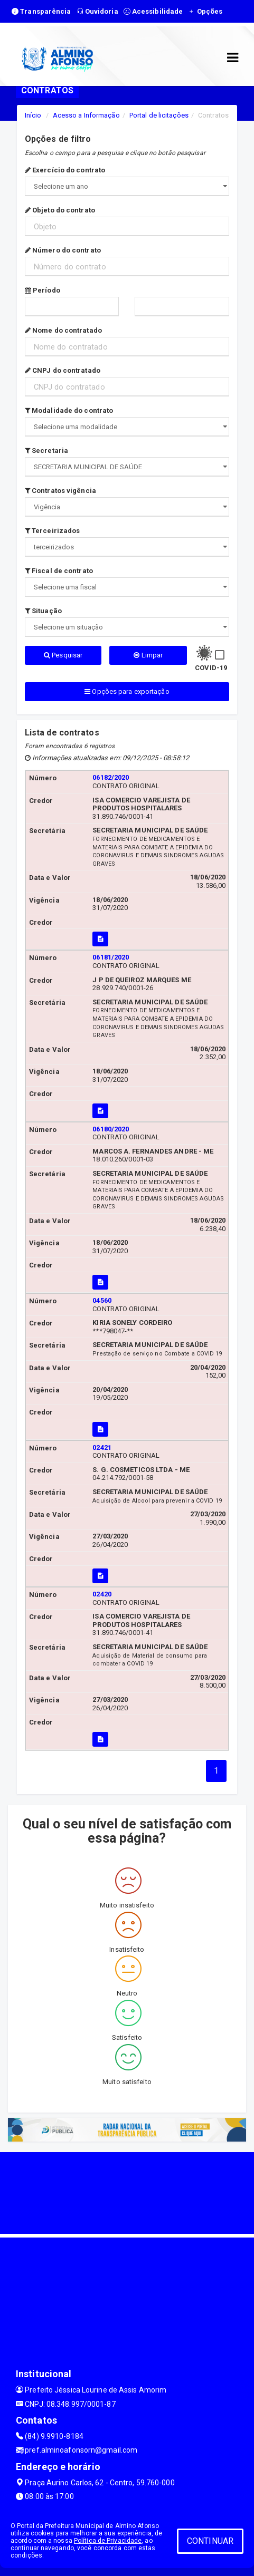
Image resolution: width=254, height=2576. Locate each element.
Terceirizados (52, 531)
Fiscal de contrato (59, 571)
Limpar (148, 655)
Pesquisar (63, 655)
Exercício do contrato (65, 170)
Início (33, 115)
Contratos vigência (60, 491)
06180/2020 (110, 1129)
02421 (101, 1447)
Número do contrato (63, 250)
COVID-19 (211, 668)
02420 (101, 1594)
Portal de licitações (159, 115)
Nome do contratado (63, 330)
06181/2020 (110, 957)
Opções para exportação (126, 691)
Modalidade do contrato (69, 410)
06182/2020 (110, 777)
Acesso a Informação (86, 115)
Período (42, 290)
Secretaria (46, 450)
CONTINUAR (210, 2541)
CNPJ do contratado (62, 370)
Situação (43, 611)
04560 (101, 1300)
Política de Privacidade (108, 2540)
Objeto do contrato (60, 210)
